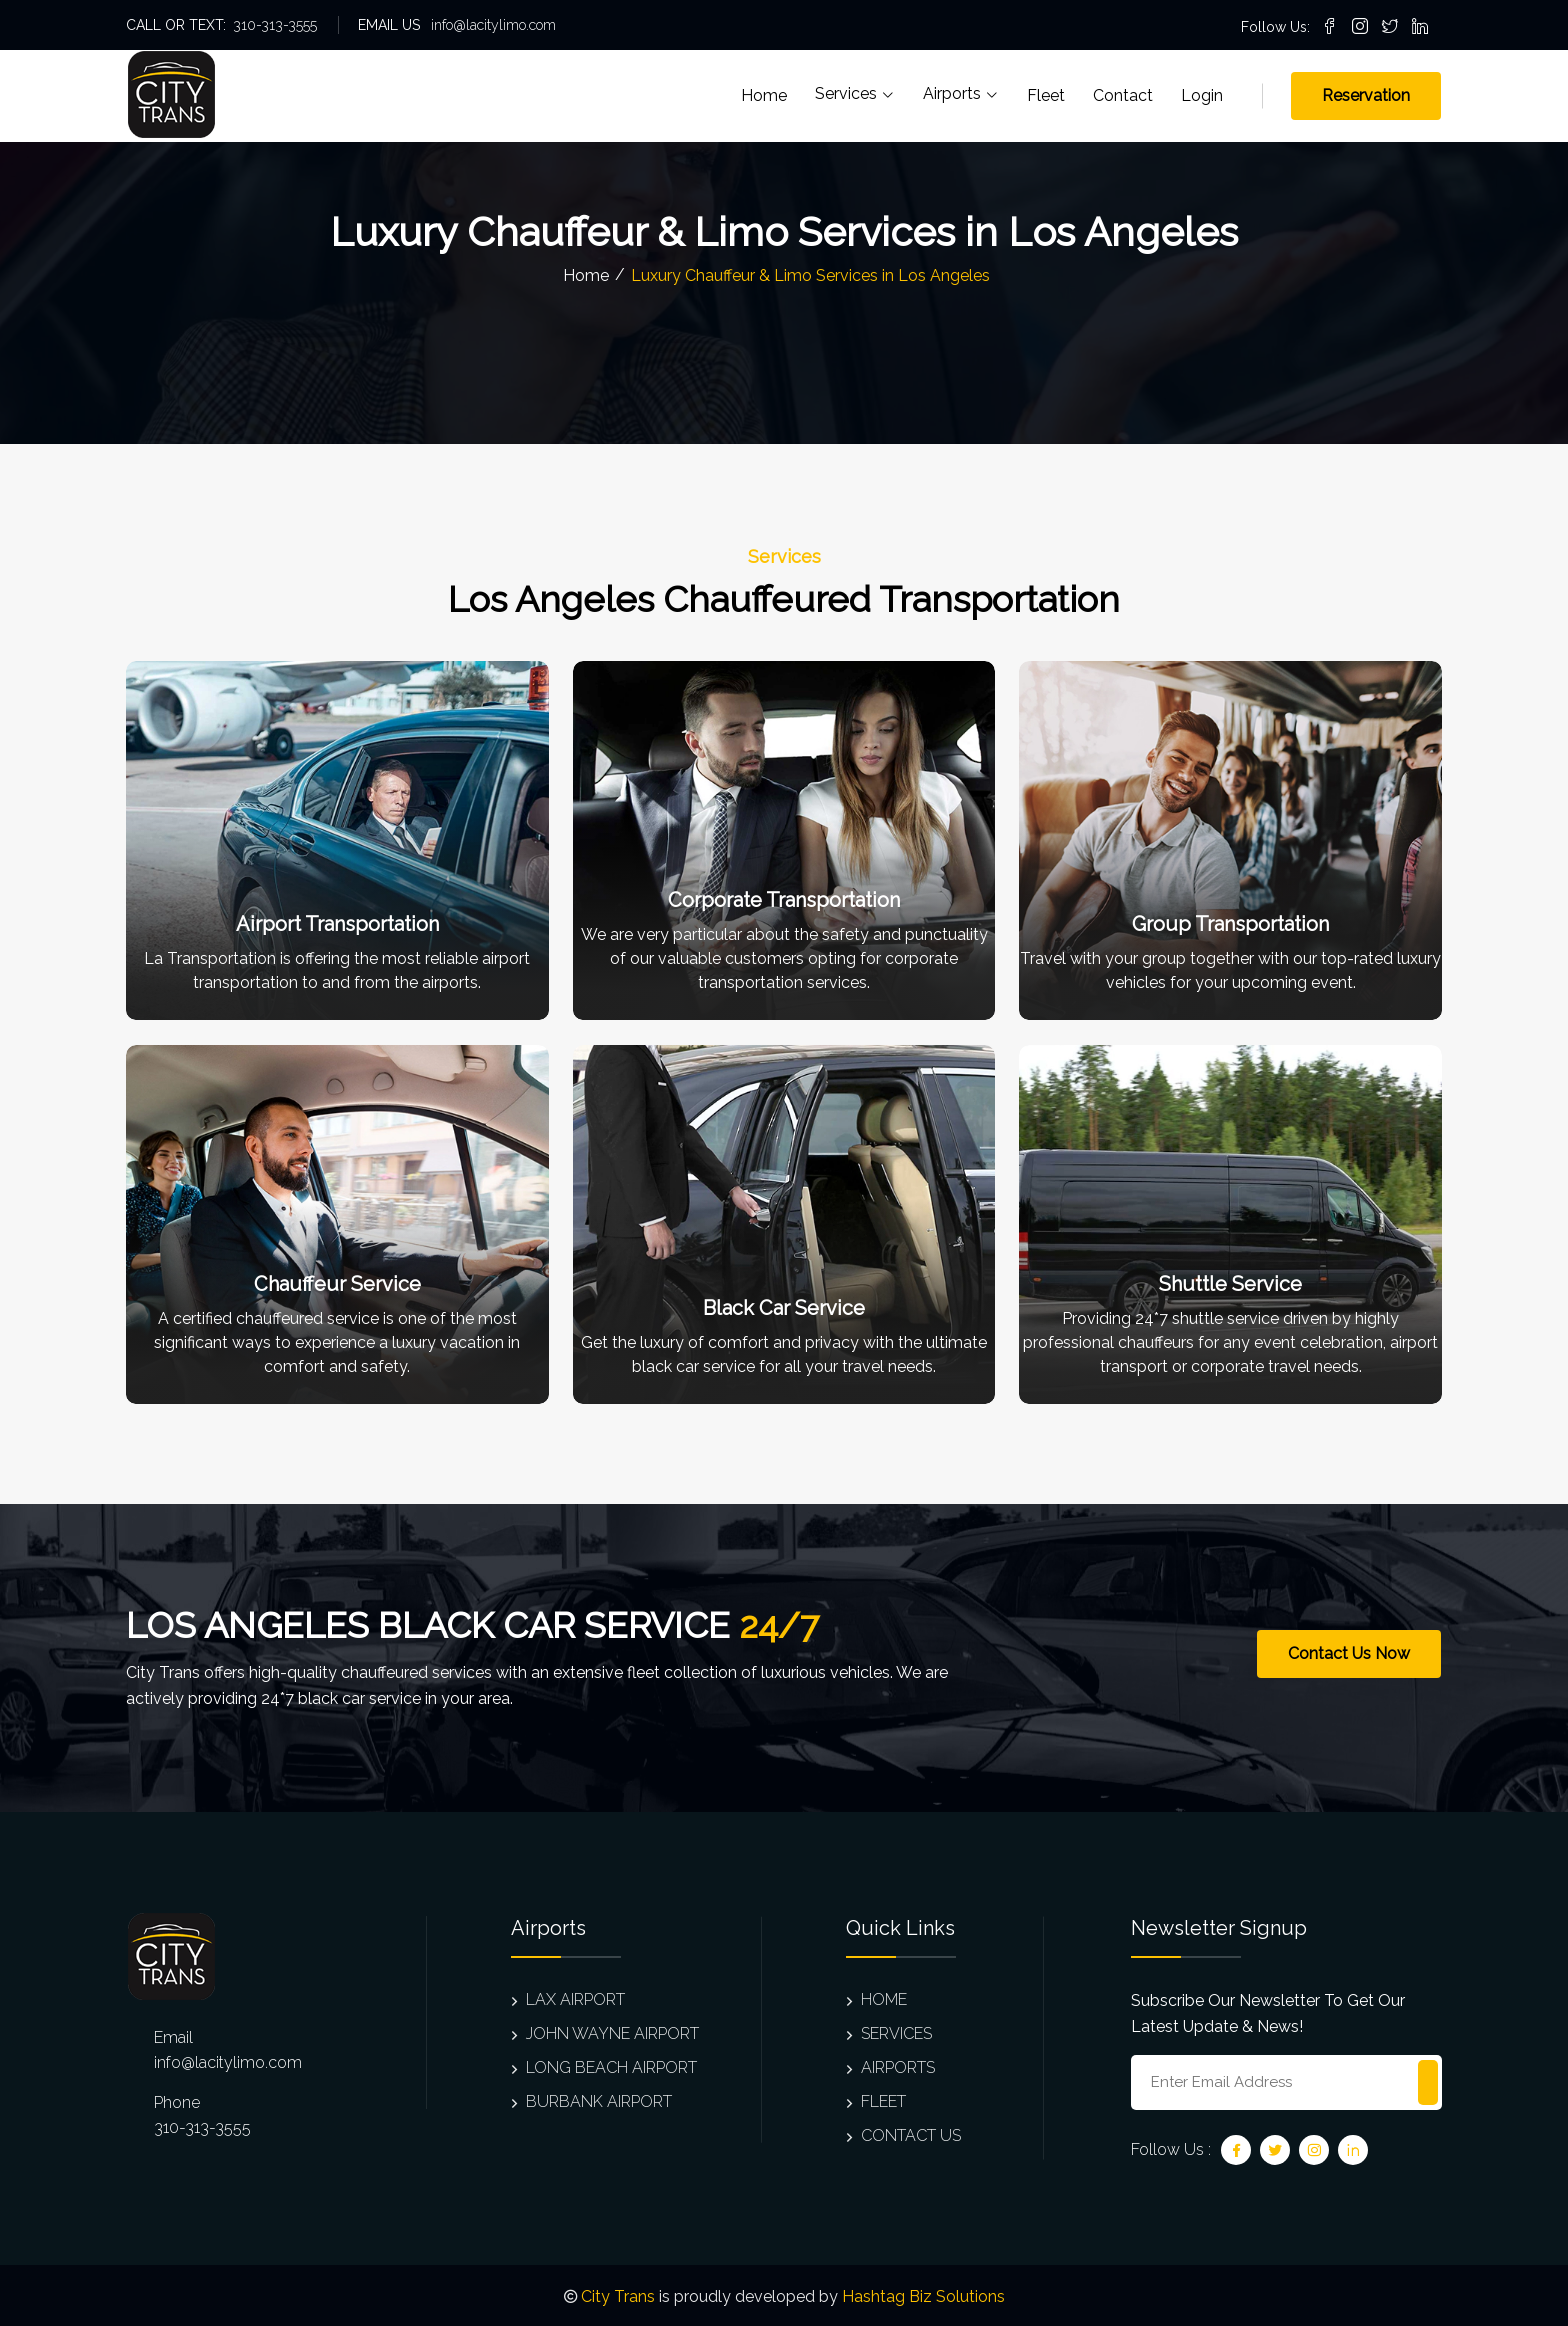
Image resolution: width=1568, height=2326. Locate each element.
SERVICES (889, 2033)
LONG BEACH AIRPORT (604, 2067)
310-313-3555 (275, 25)
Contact (1123, 95)
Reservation (1366, 95)
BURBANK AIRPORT (591, 2101)
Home (764, 95)
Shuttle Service (1230, 1284)
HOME (876, 1999)
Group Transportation (1230, 924)
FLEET (876, 2101)
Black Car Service (784, 1308)
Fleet (1046, 95)
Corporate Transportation (784, 900)
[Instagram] (1314, 2150)
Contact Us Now (1349, 1653)
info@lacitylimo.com (493, 25)
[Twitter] (1275, 2150)
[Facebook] (1236, 2150)
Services (855, 94)
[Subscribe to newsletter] (1428, 2082)
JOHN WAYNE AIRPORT (605, 2033)
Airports (961, 94)
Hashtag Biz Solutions (923, 2296)
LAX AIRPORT (568, 1999)
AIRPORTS (890, 2067)
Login (1202, 95)
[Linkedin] (1353, 2150)
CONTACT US (903, 2135)
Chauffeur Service (337, 1284)
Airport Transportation (337, 924)
